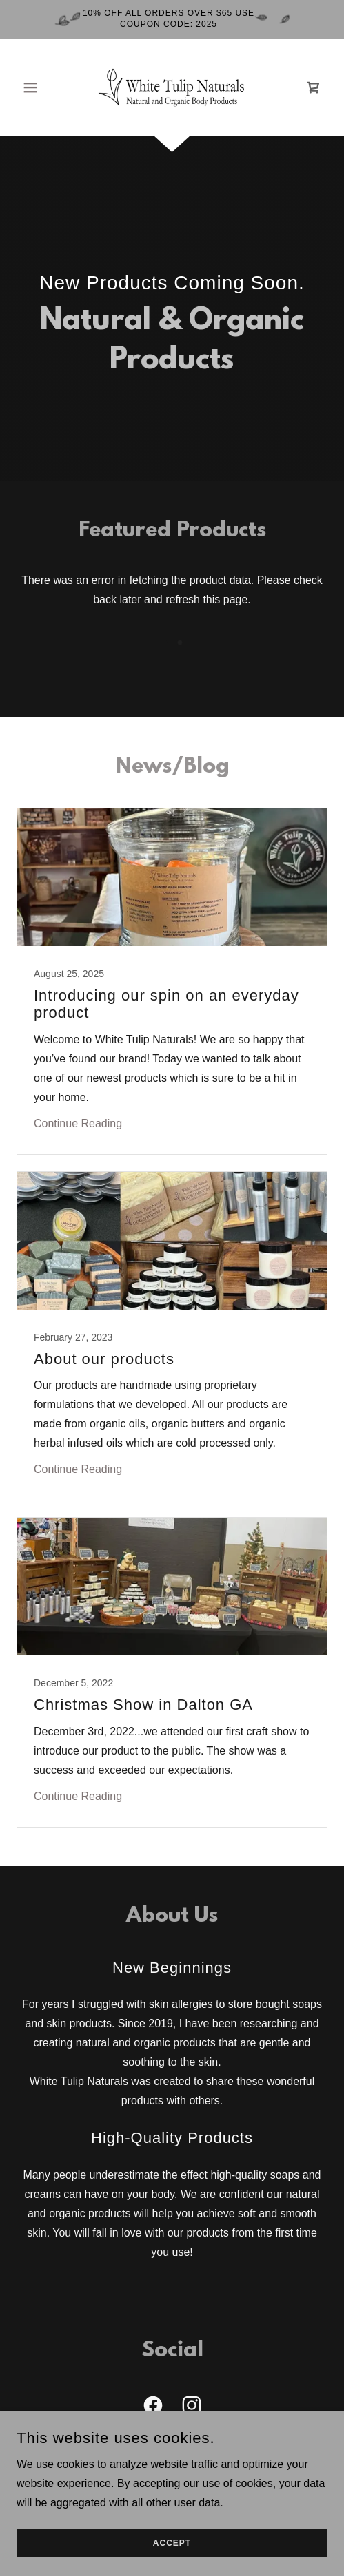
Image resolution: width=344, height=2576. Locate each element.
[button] (40, 87)
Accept (172, 2543)
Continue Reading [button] (78, 1123)
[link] (171, 87)
